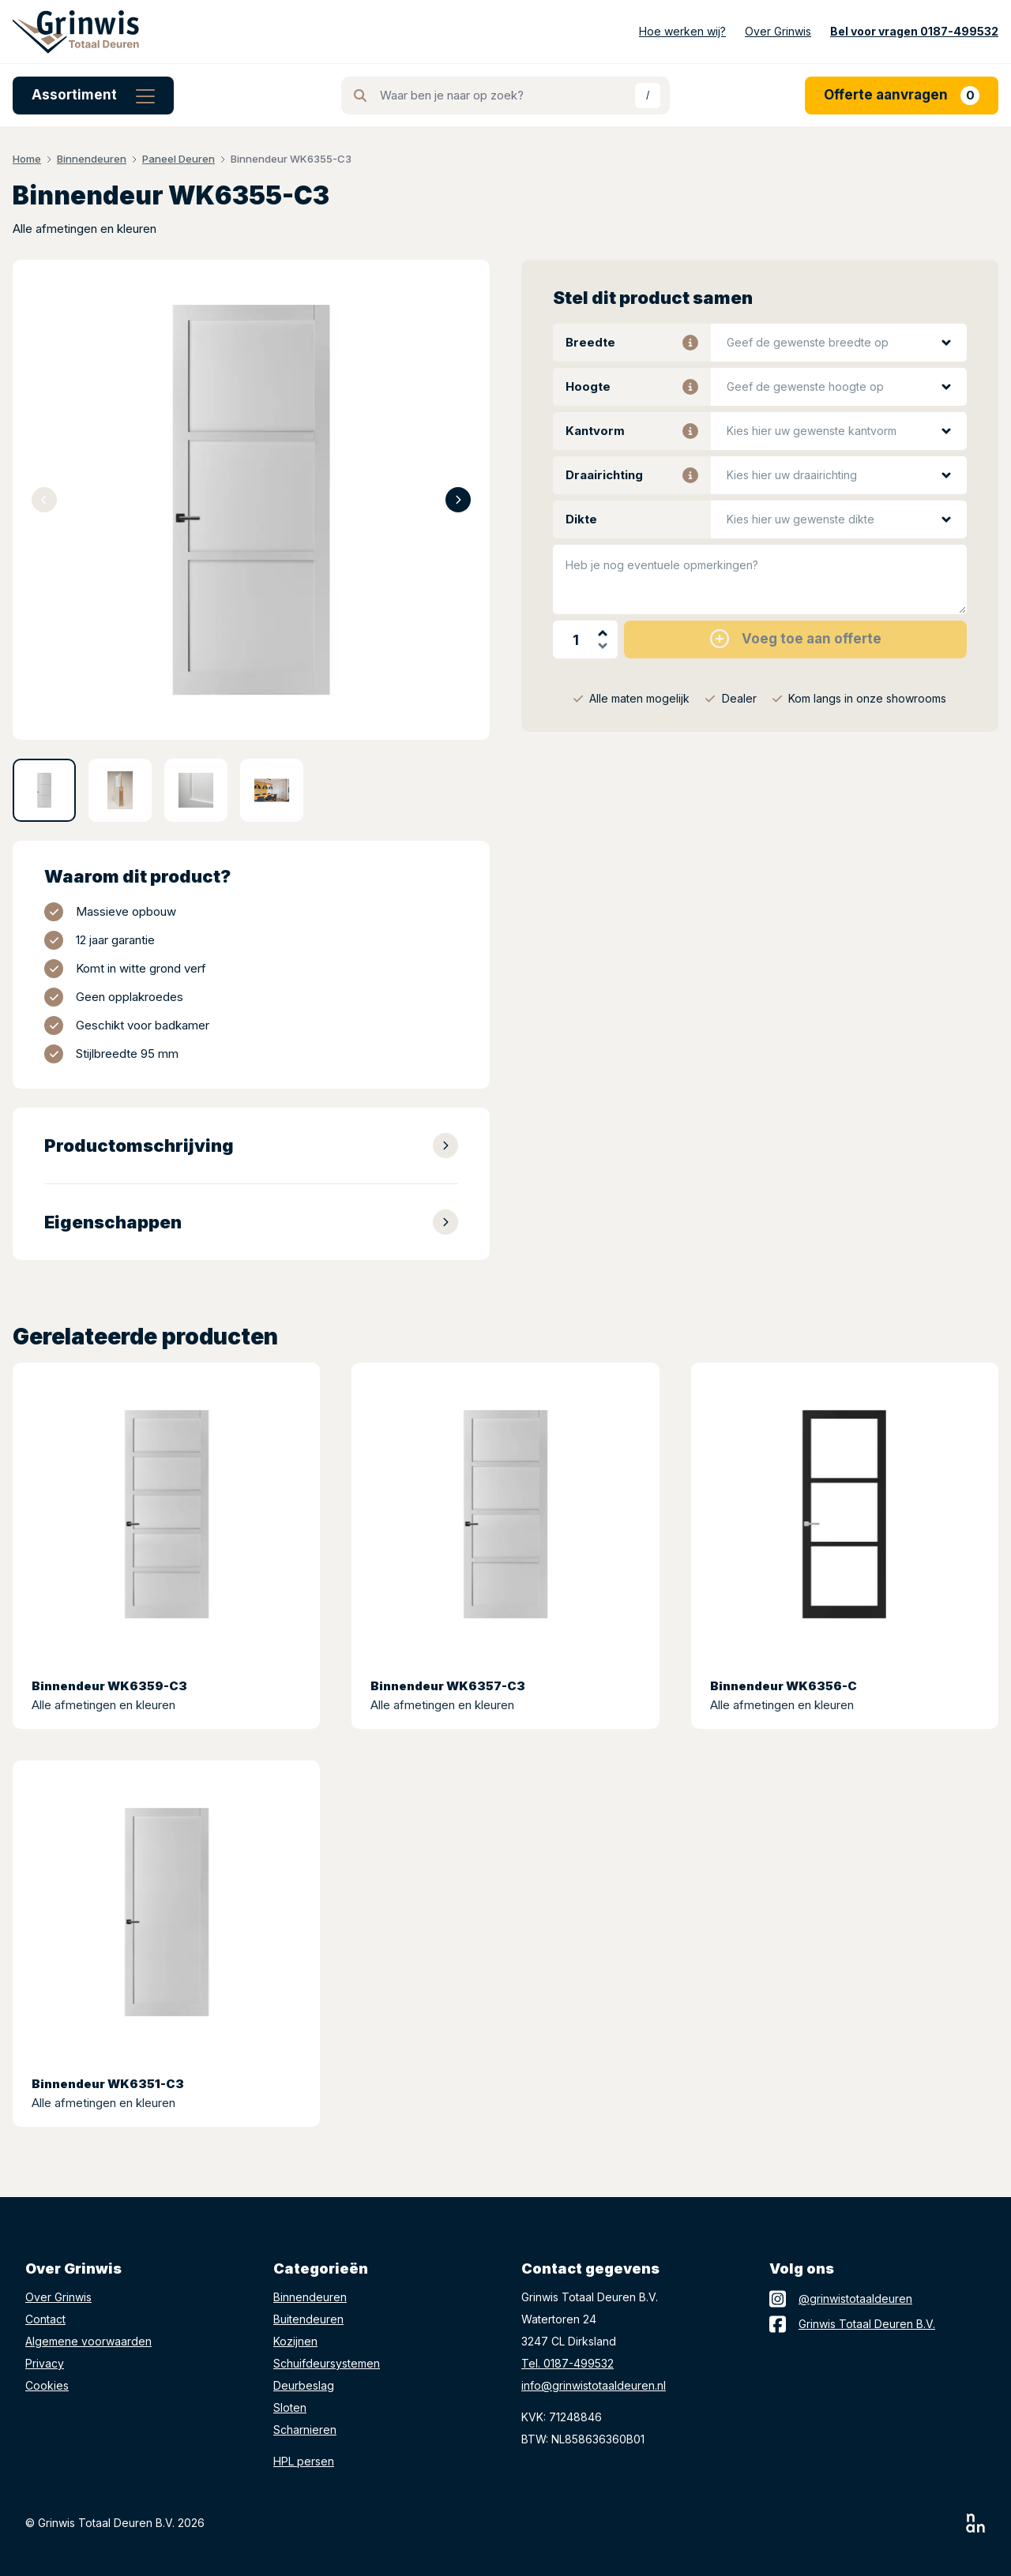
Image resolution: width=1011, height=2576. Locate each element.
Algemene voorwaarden (88, 2341)
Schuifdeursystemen (326, 2363)
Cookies (47, 2385)
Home (27, 158)
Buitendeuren (308, 2319)
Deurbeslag (303, 2385)
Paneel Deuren (178, 158)
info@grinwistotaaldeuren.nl (593, 2385)
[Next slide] (458, 499)
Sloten (289, 2407)
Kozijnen (295, 2341)
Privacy (44, 2363)
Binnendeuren (91, 158)
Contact (45, 2319)
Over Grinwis (58, 2297)
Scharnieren (304, 2429)
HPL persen (303, 2461)
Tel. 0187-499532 (567, 2363)
